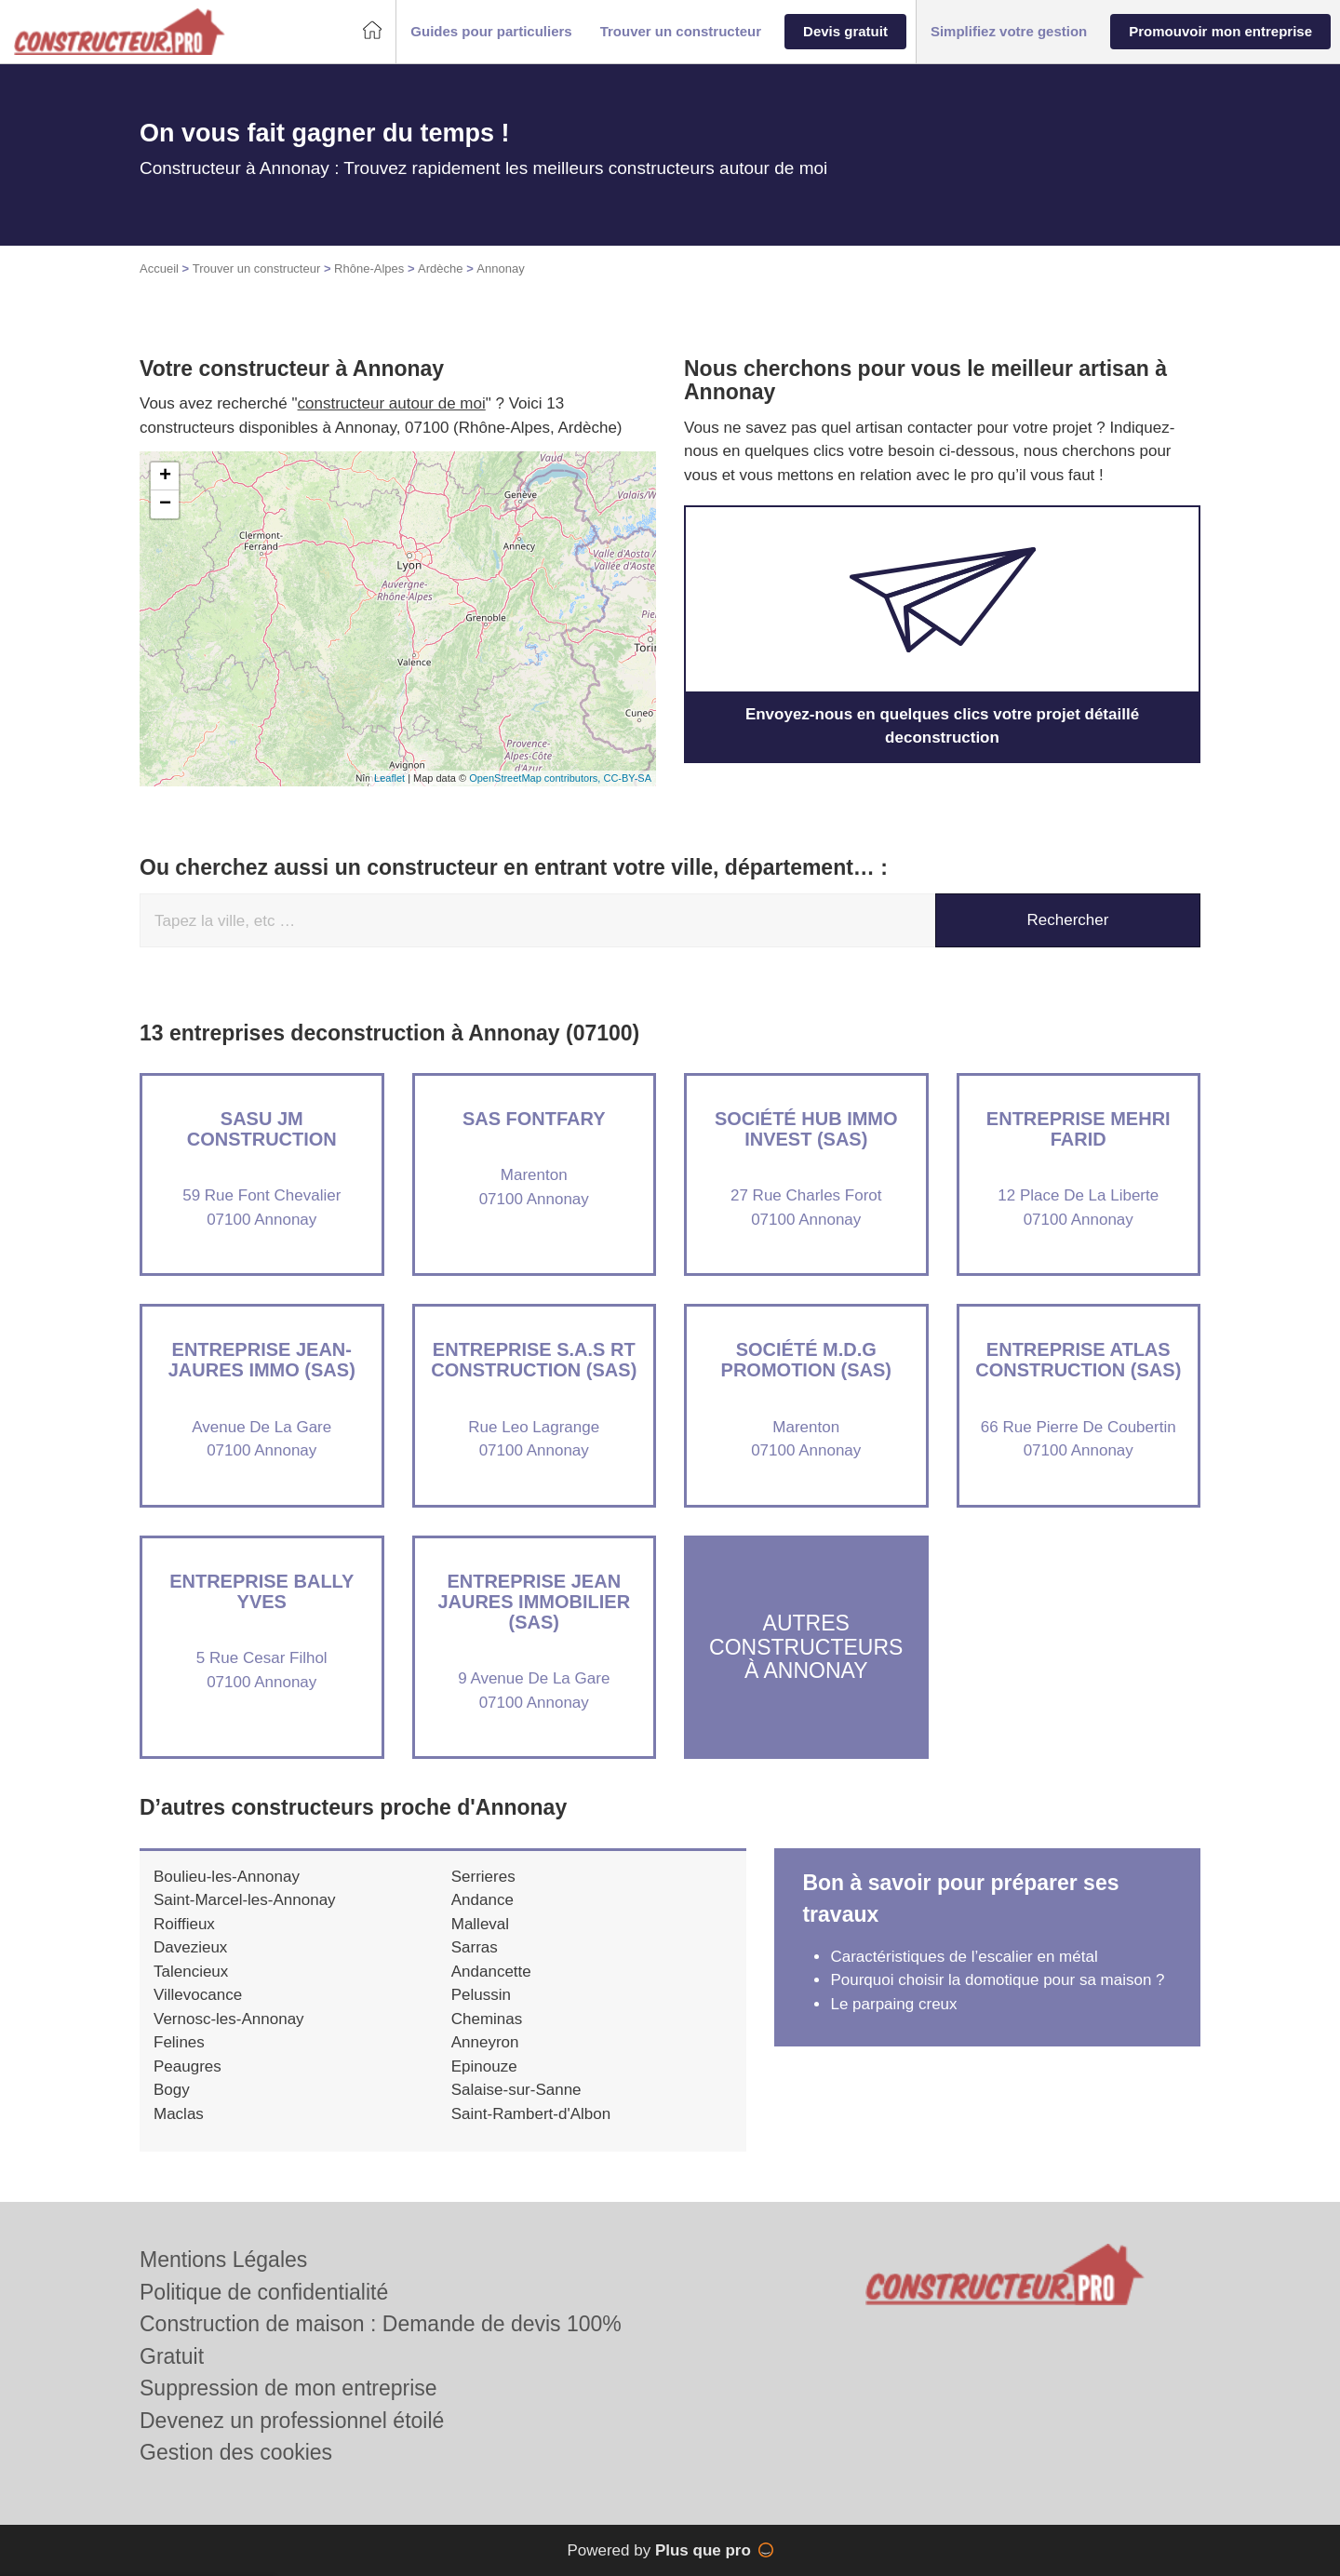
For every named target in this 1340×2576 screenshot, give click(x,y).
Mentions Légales (223, 2259)
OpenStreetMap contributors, (536, 778)
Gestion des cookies (236, 2452)
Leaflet (389, 778)
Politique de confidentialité (264, 2292)
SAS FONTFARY (534, 1118)
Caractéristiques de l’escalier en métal (963, 1957)
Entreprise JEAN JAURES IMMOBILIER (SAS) (533, 1601)
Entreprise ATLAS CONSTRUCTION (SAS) (1078, 1359)
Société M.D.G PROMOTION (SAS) (806, 1359)
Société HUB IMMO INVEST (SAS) (806, 1128)
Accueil (159, 268)
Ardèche (440, 268)
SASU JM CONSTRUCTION (262, 1128)
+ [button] (165, 476)
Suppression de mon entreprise (288, 2388)
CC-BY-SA (627, 778)
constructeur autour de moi (392, 403)
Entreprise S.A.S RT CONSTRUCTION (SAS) (533, 1359)
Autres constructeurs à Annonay (806, 1647)
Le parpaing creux (893, 2004)
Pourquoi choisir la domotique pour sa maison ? (997, 1980)
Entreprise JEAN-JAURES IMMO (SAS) (261, 1359)
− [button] (165, 504)
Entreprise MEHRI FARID (1078, 1128)
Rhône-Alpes (369, 268)
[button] (490, 32)
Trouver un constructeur (257, 268)
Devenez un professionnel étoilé (292, 2420)
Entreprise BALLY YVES (261, 1591)
